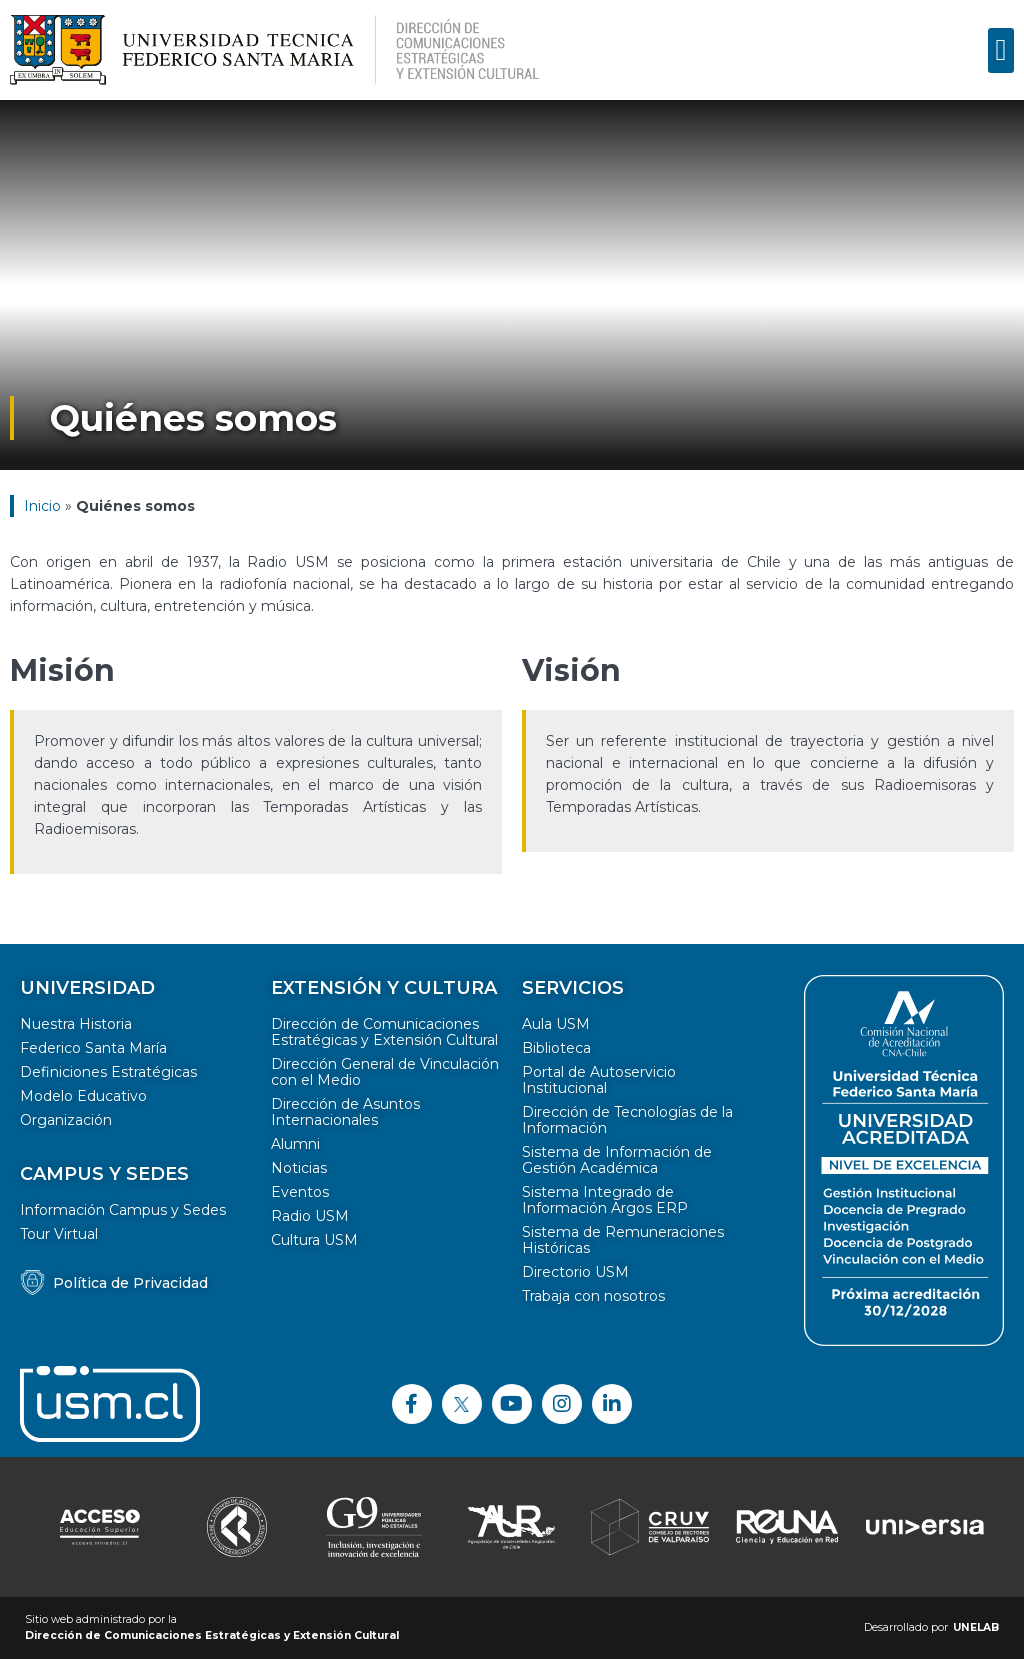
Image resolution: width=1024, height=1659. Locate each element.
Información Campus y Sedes (123, 1210)
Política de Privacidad (130, 1283)
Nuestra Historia (76, 1024)
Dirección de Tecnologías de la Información (627, 1120)
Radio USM (310, 1216)
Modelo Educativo (83, 1096)
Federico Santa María (93, 1048)
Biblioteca (556, 1048)
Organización (66, 1120)
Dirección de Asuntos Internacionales (345, 1112)
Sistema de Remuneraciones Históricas (623, 1240)
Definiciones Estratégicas (108, 1072)
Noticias (299, 1168)
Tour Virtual (59, 1234)
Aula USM (556, 1024)
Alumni (295, 1144)
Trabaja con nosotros (593, 1296)
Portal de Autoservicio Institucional (599, 1080)
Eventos (300, 1192)
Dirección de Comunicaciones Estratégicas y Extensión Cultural (384, 1032)
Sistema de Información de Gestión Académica (617, 1160)
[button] (1001, 50)
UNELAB (976, 1627)
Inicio (42, 506)
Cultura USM (314, 1240)
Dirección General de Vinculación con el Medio (385, 1072)
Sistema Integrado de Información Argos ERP (605, 1200)
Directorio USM (575, 1272)
